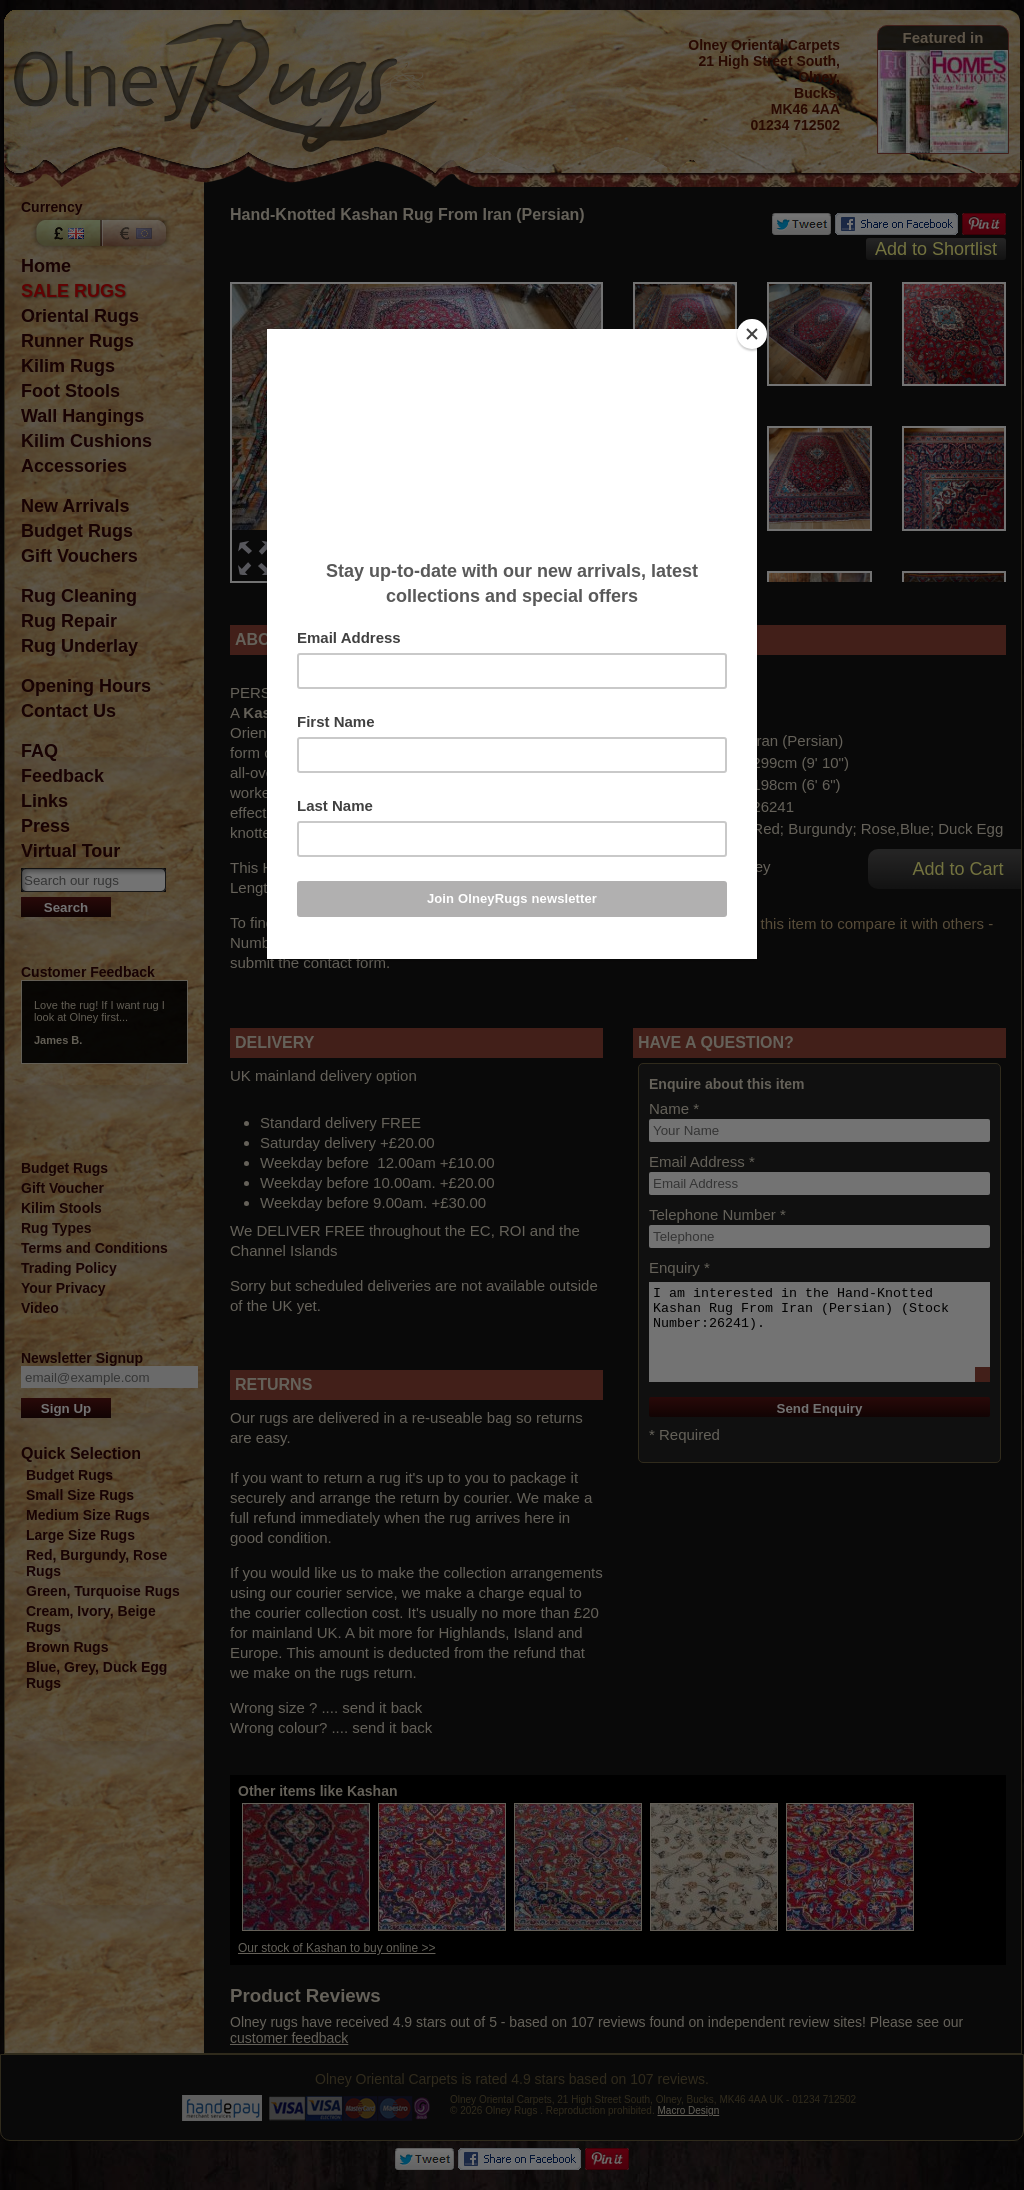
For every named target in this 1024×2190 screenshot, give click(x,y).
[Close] (752, 334)
